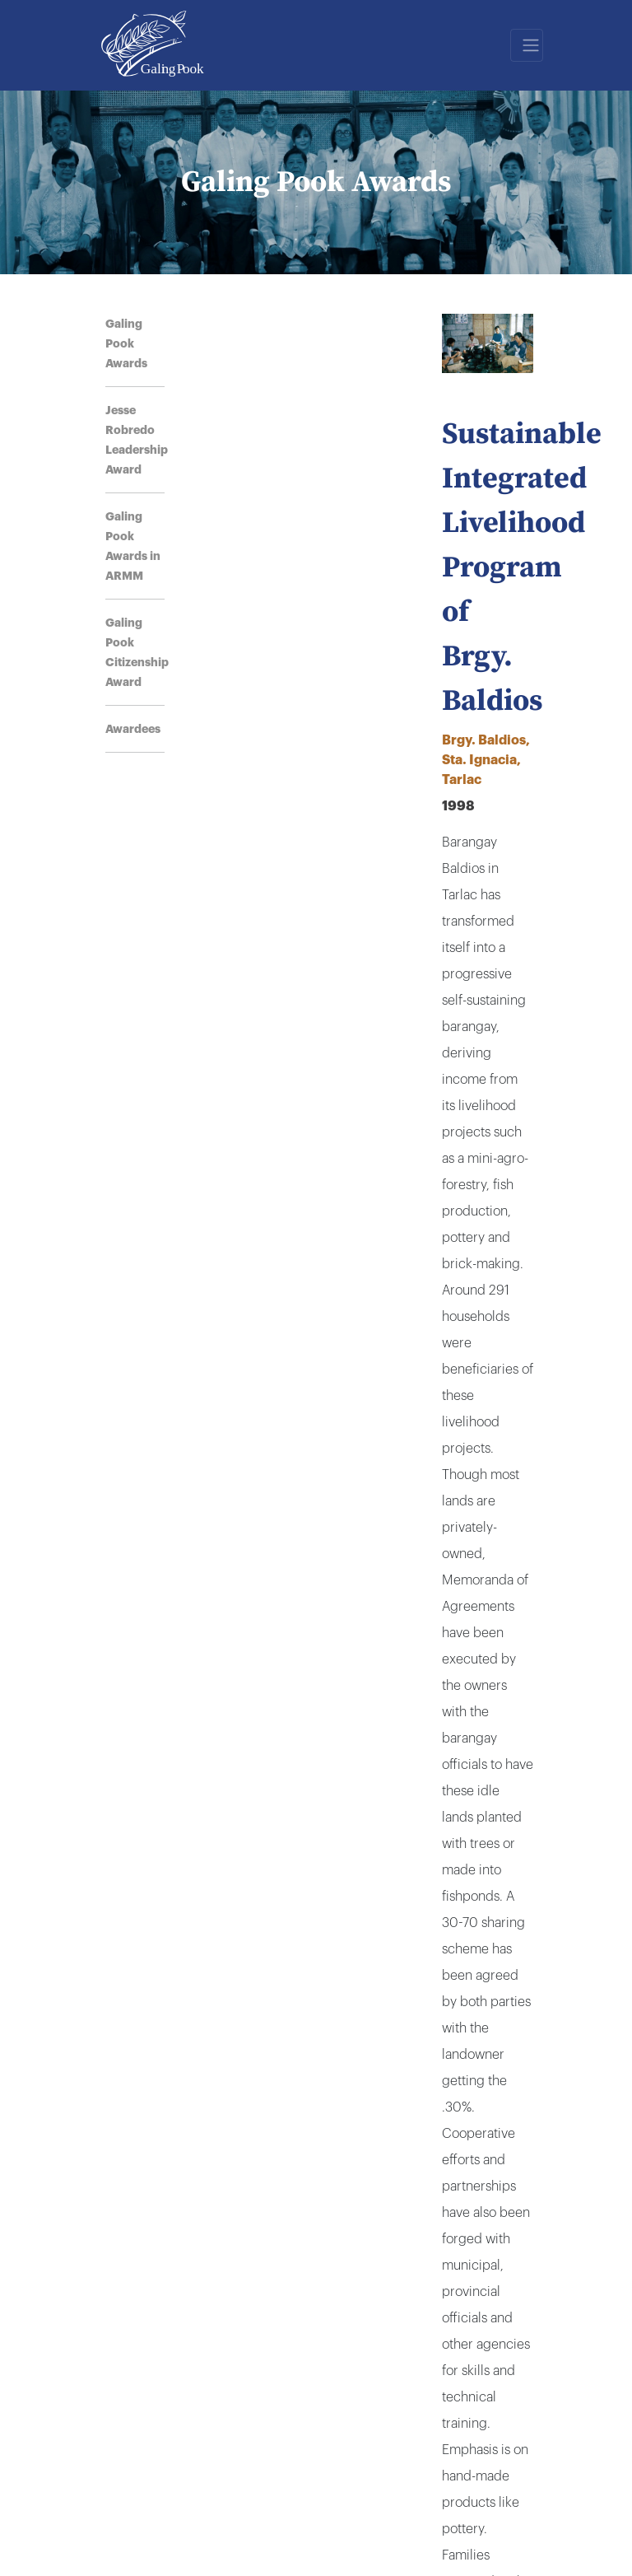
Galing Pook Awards (126, 343)
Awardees (132, 729)
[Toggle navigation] (526, 45)
